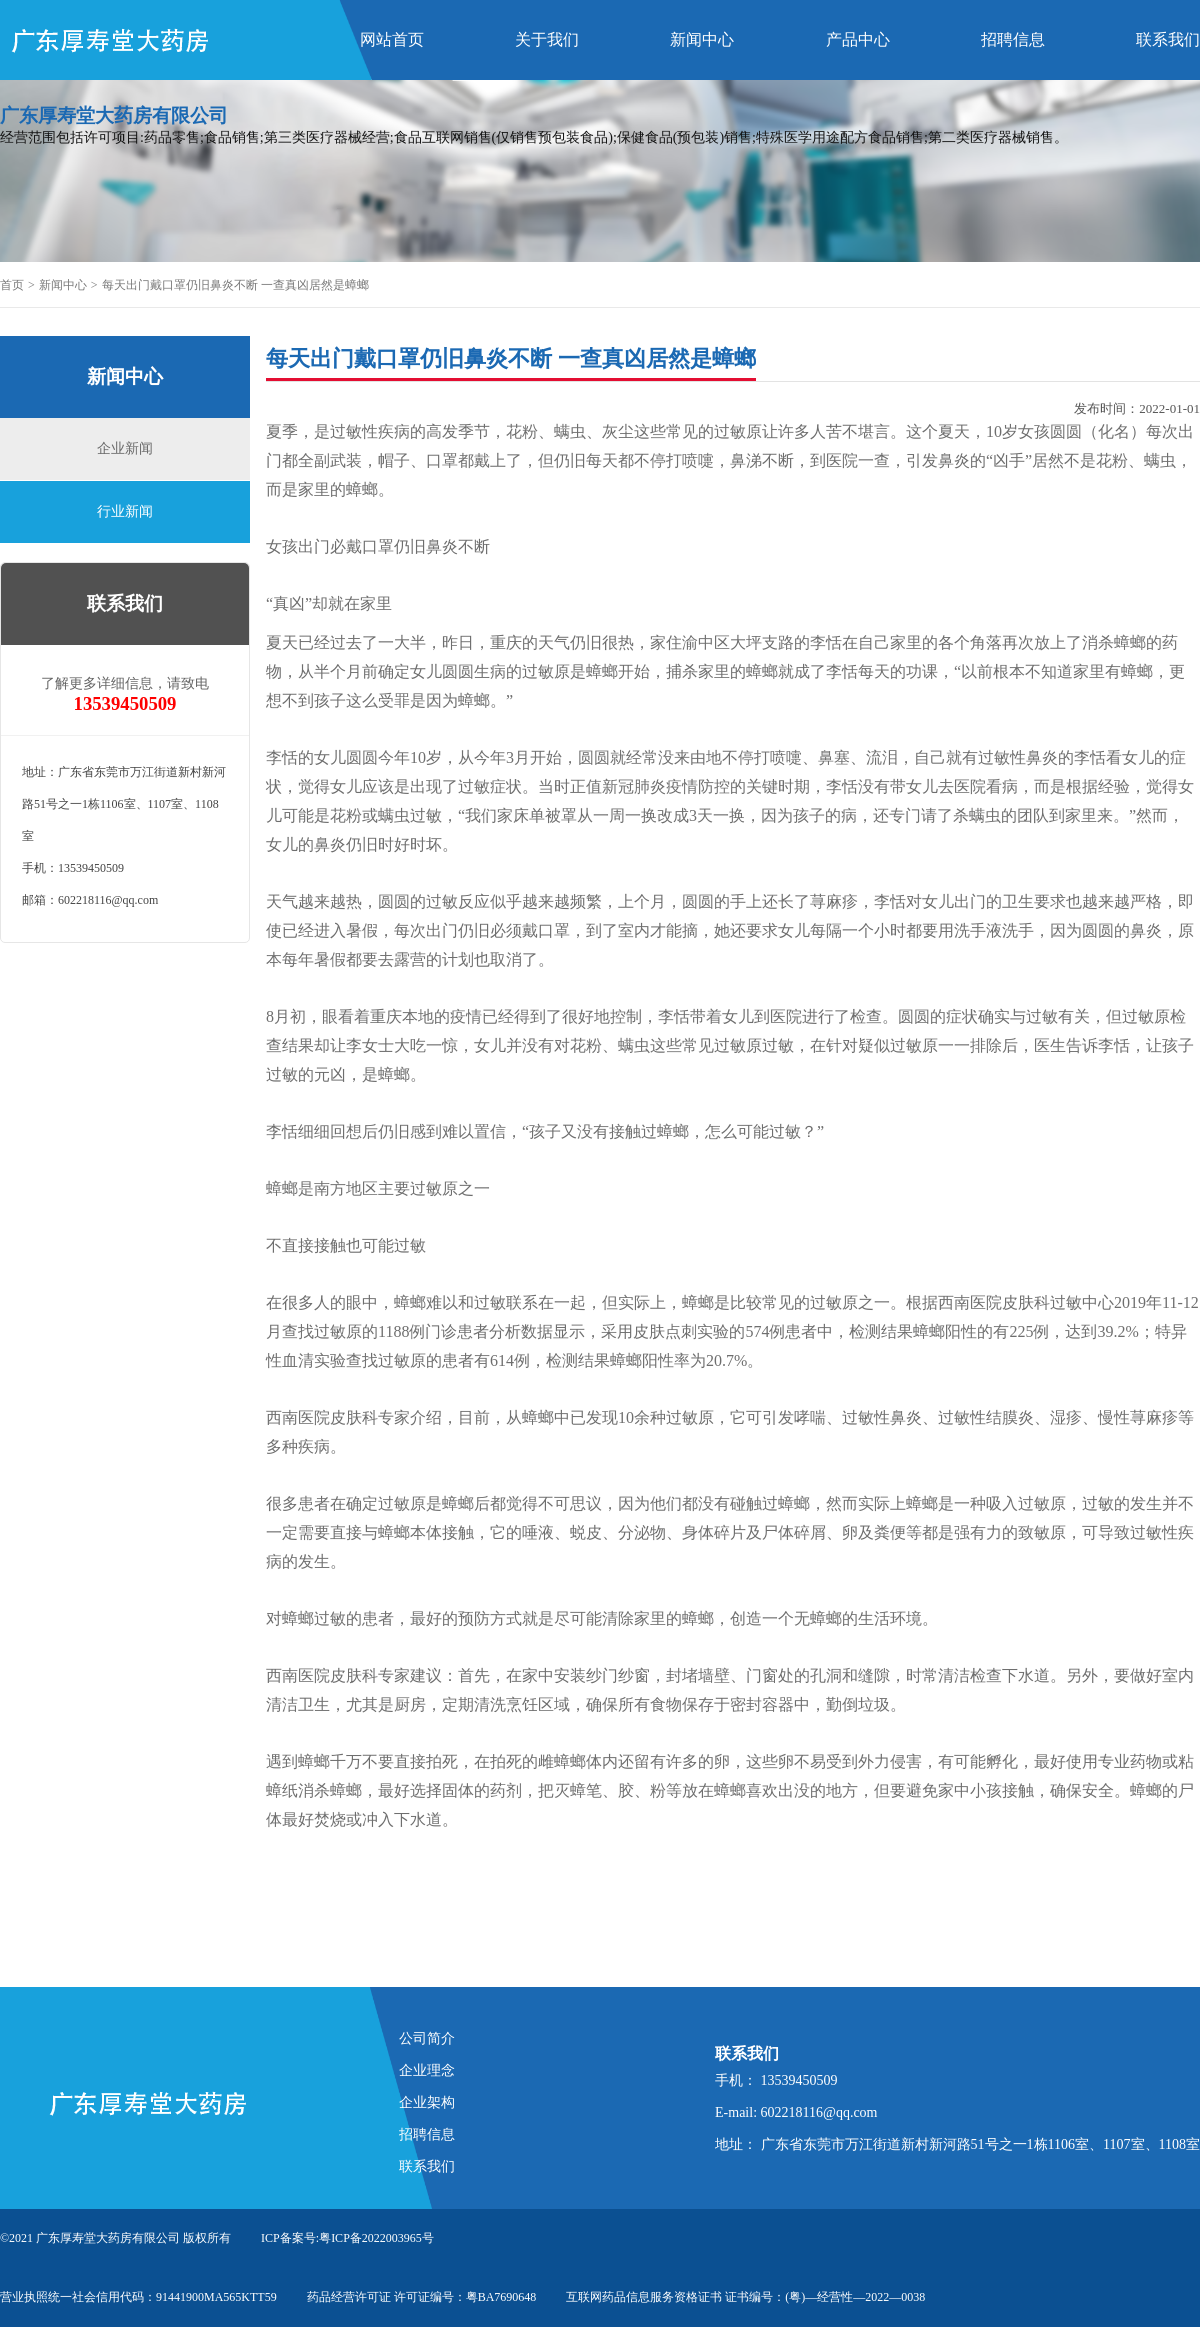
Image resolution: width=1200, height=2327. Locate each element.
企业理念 (427, 2070)
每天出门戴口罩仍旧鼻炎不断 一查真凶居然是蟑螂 (235, 285)
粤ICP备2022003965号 (376, 2238)
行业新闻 (125, 511)
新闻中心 (702, 39)
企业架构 (427, 2102)
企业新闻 (125, 448)
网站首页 (392, 39)
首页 (12, 285)
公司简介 (427, 2038)
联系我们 (1168, 39)
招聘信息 (1013, 39)
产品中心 (858, 39)
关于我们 (547, 39)
